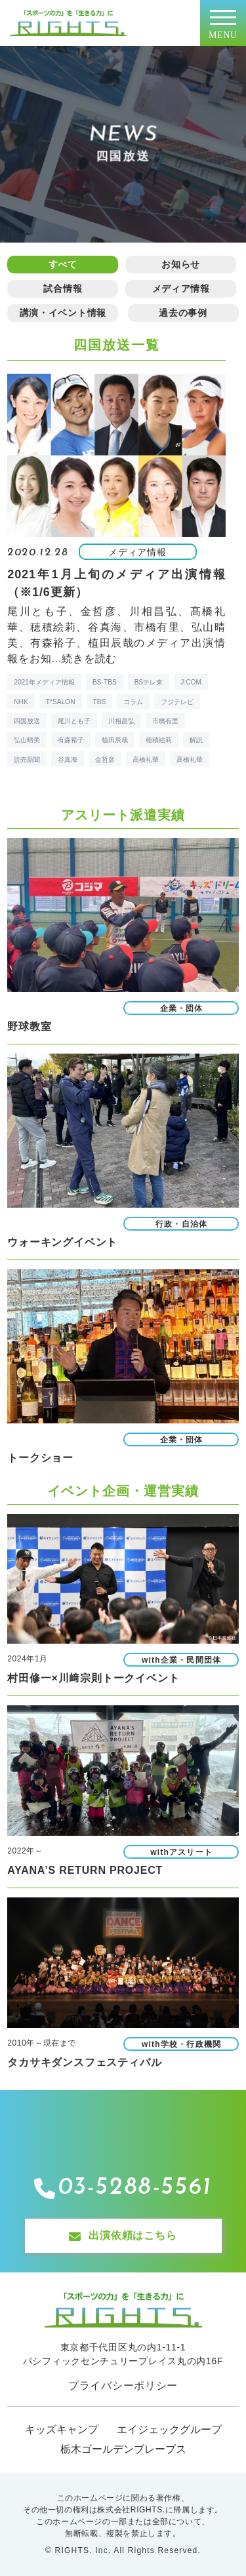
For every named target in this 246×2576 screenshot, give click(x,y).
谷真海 (67, 759)
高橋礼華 (146, 759)
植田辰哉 (115, 739)
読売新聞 (27, 759)
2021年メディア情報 (44, 682)
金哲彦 (105, 759)
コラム (133, 701)
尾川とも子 (74, 720)
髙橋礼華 (189, 759)
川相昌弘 (121, 720)
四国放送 (27, 720)
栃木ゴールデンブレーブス (123, 2449)
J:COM (190, 682)
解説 (196, 739)
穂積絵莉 (159, 739)
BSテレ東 (148, 682)
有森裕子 (71, 739)
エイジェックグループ (169, 2429)
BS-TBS (104, 682)
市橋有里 (165, 720)
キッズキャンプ (61, 2429)
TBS (99, 701)
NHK (21, 701)
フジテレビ (177, 701)
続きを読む (89, 658)
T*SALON (60, 701)
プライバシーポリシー (123, 2385)
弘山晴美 (27, 739)
